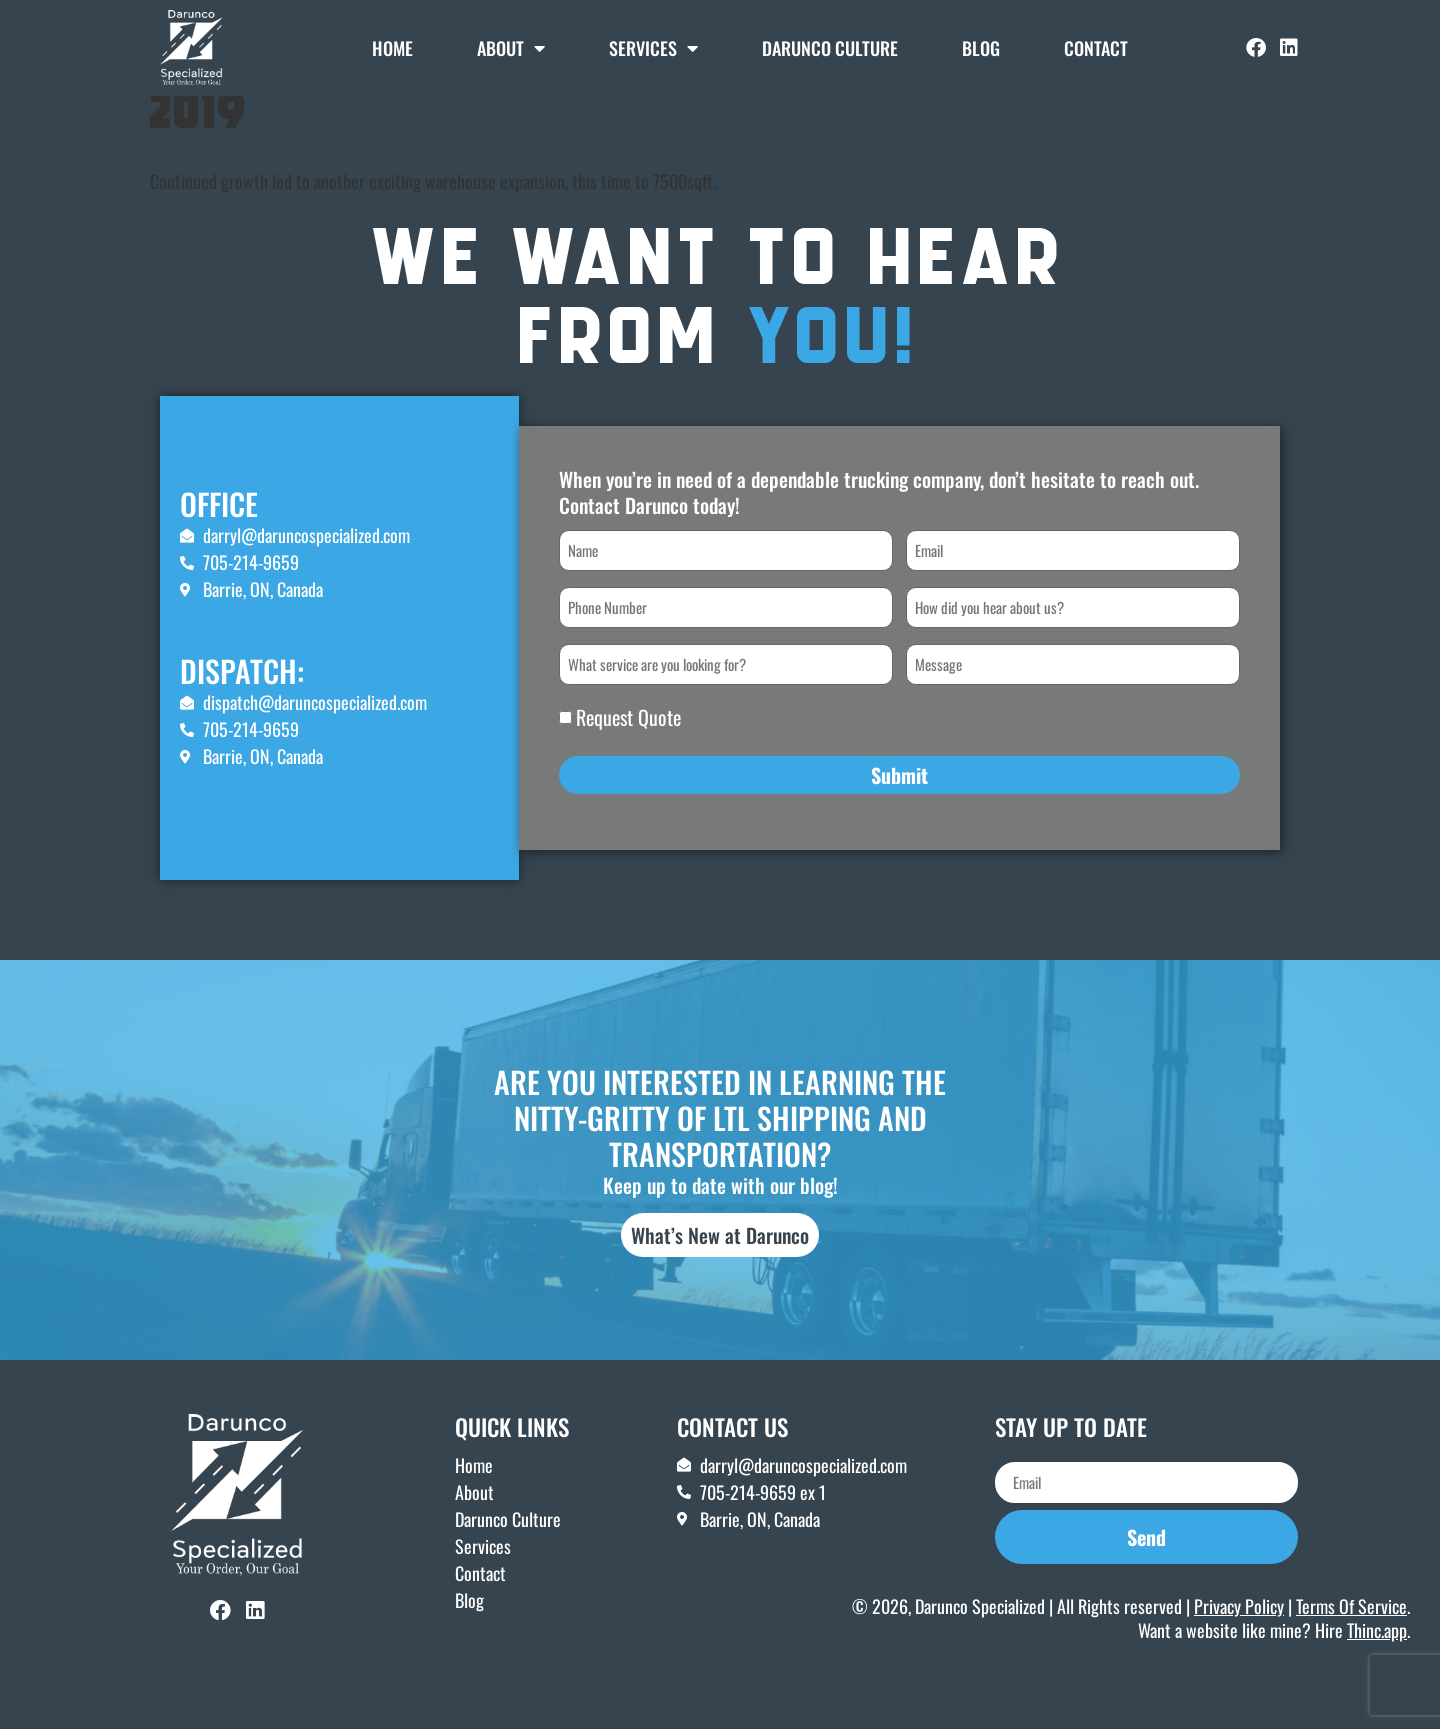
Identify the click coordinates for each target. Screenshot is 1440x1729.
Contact (1096, 48)
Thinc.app (1377, 1658)
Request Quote (628, 746)
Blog (981, 48)
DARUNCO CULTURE (830, 48)
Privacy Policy (1239, 1635)
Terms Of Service (1351, 1635)
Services (653, 48)
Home (392, 48)
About (511, 48)
